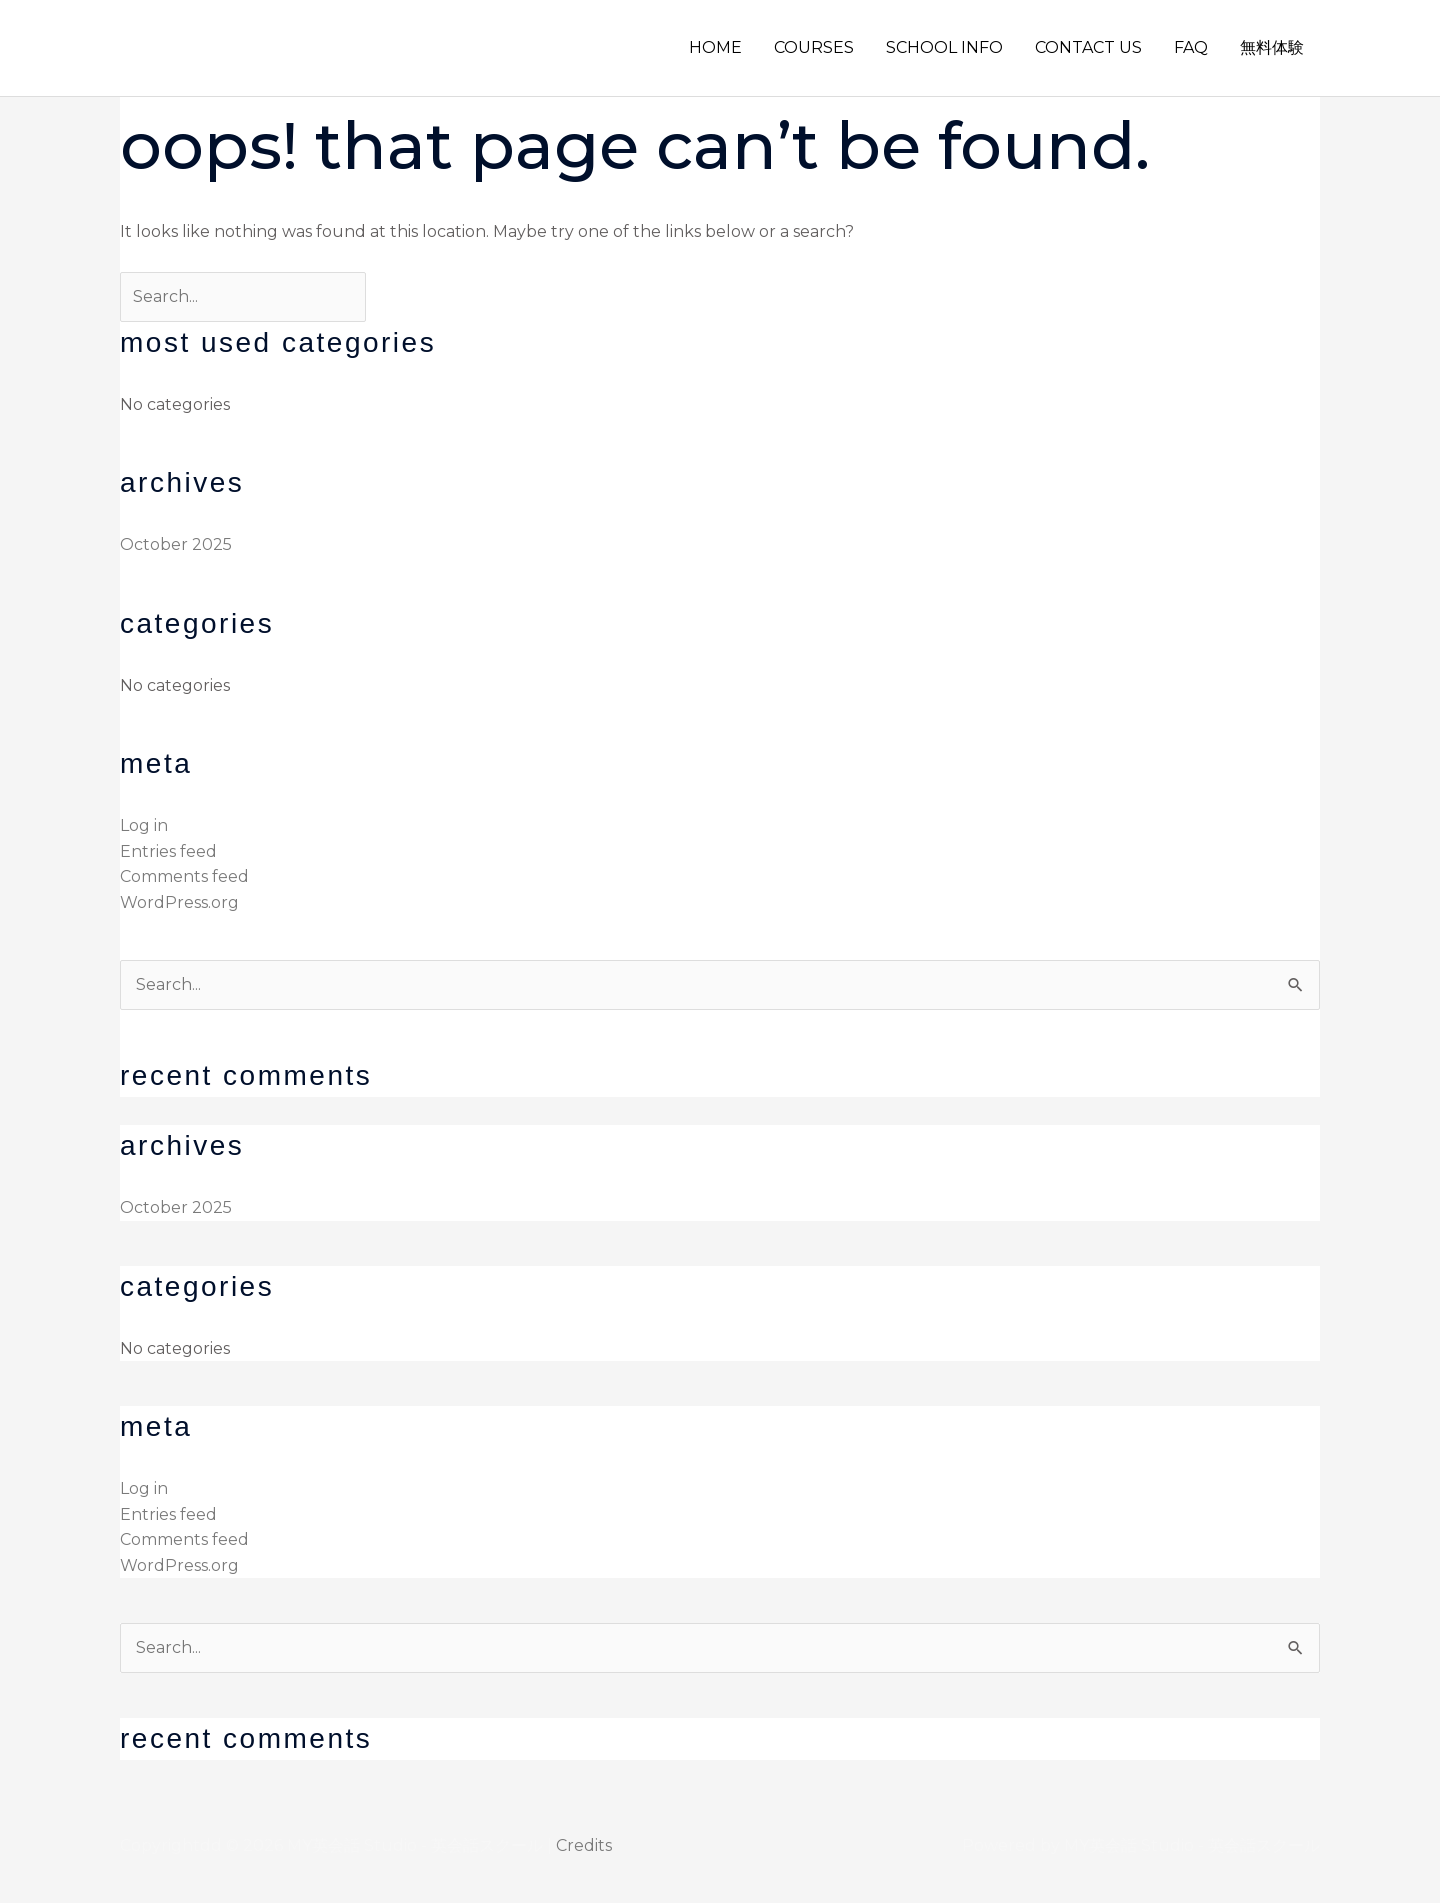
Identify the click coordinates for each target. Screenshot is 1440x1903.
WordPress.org (179, 902)
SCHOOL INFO (944, 47)
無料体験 (1272, 47)
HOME (715, 47)
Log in (144, 825)
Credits (584, 1845)
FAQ (1191, 47)
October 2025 (176, 544)
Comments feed (184, 876)
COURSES (814, 47)
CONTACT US (1088, 47)
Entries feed (168, 851)
